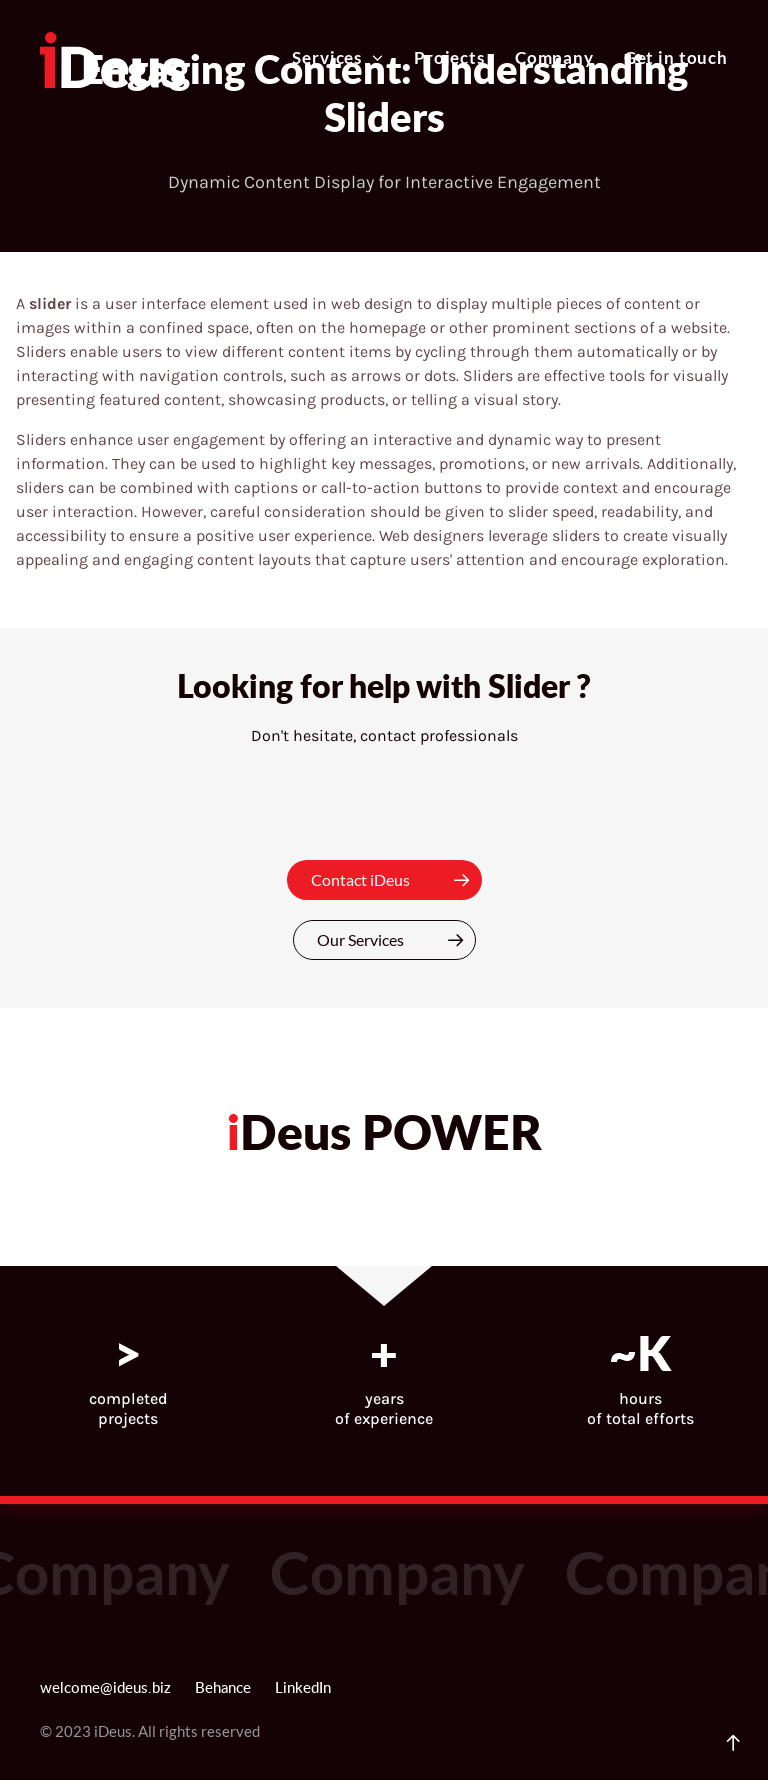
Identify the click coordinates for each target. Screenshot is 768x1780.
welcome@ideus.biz (105, 1688)
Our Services (396, 940)
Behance (223, 1688)
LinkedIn (303, 1688)
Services (338, 58)
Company (554, 58)
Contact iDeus (396, 880)
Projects (449, 58)
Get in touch (676, 58)
